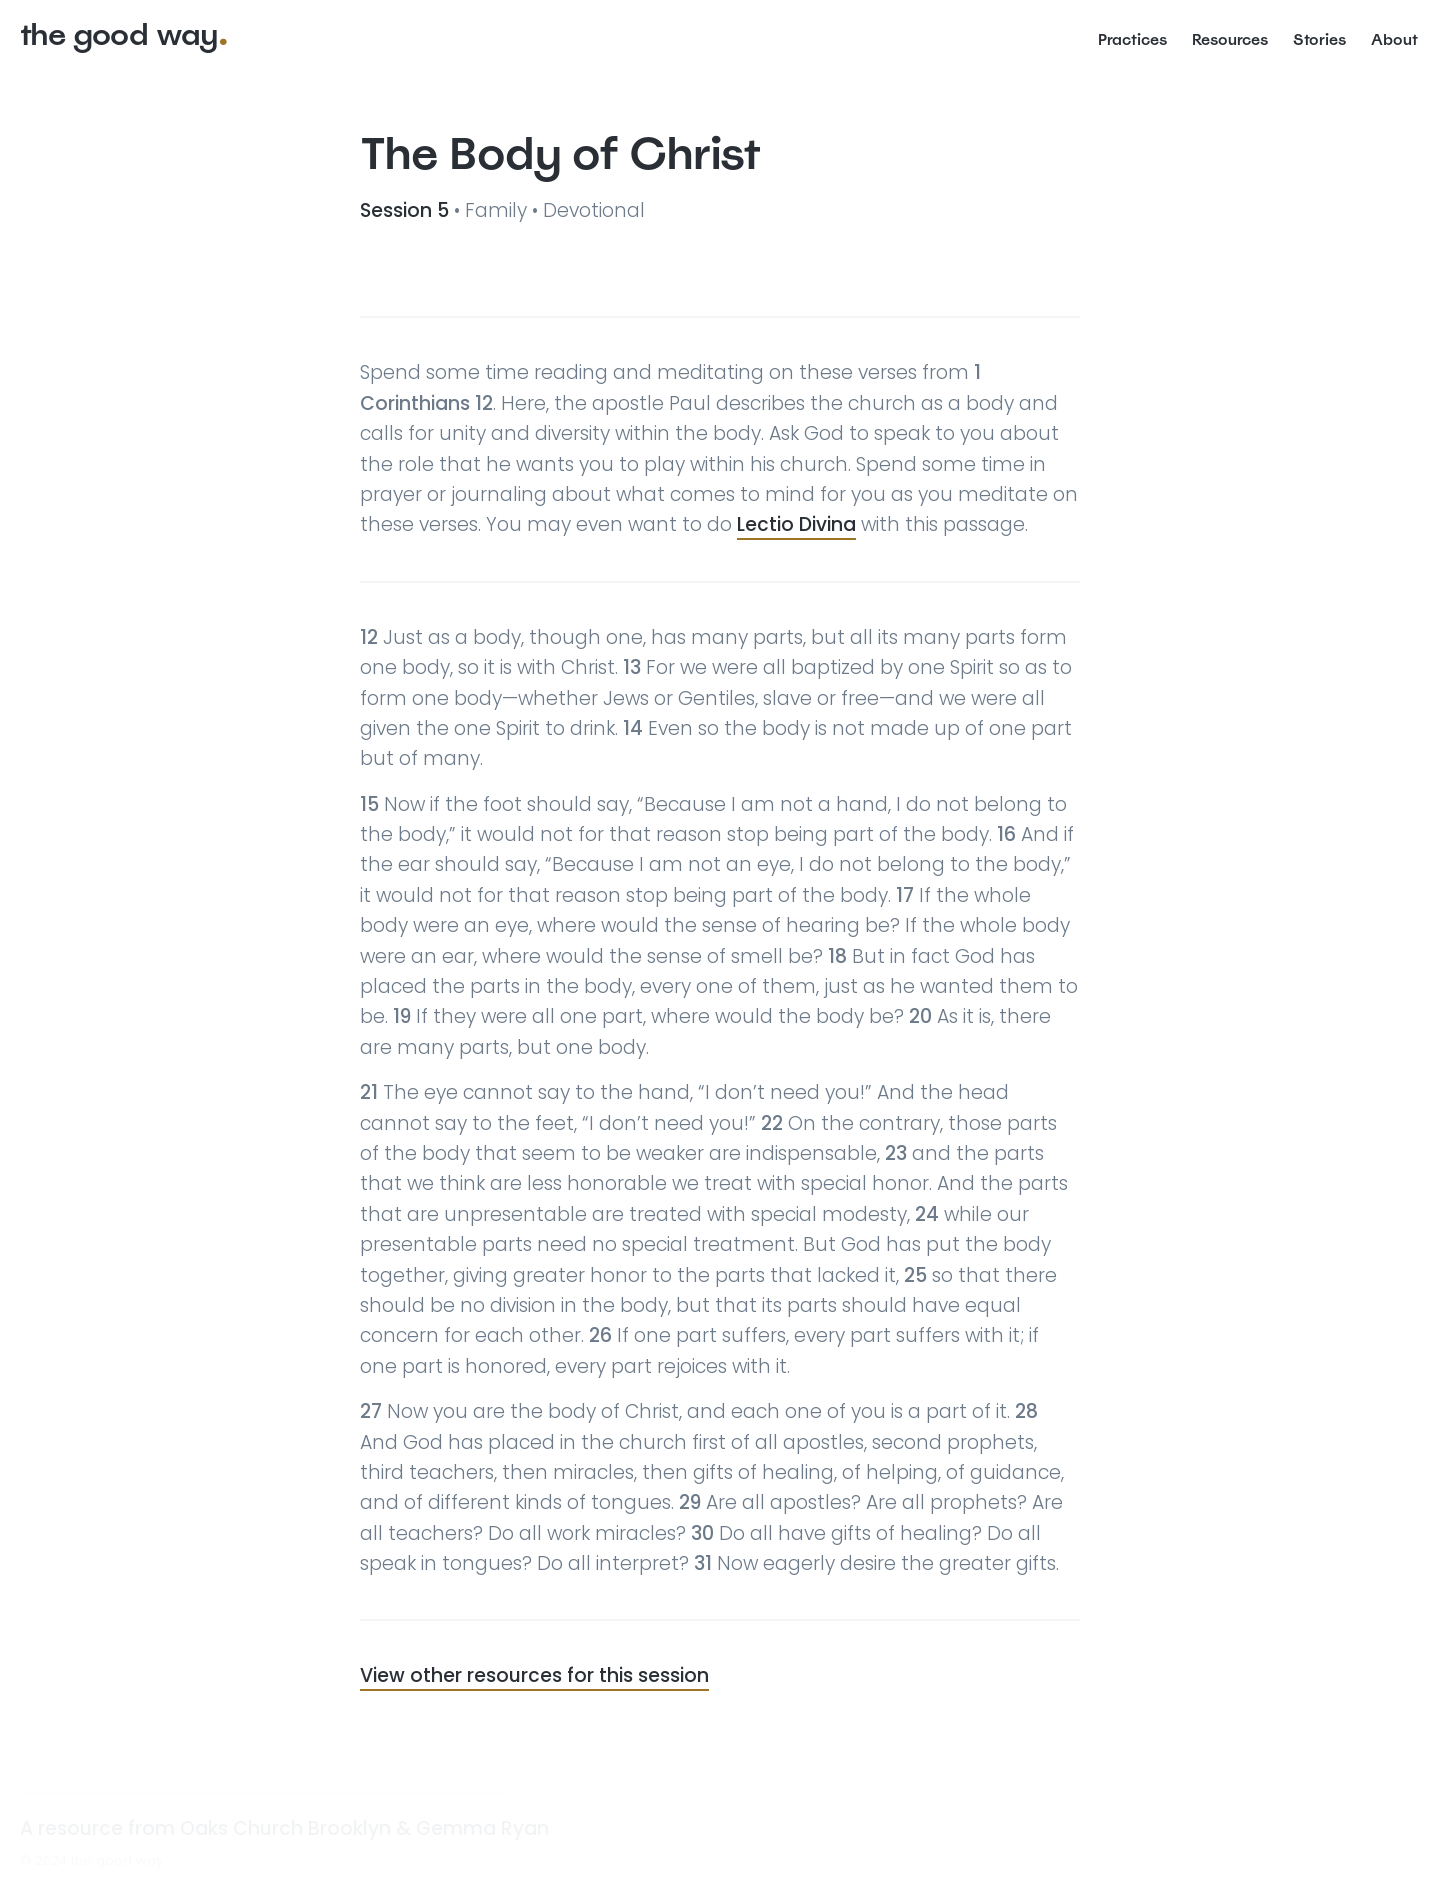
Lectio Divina (796, 524)
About (1394, 39)
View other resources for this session (534, 1675)
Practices (1132, 39)
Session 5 (407, 210)
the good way (119, 34)
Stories (1319, 39)
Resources (1230, 39)
